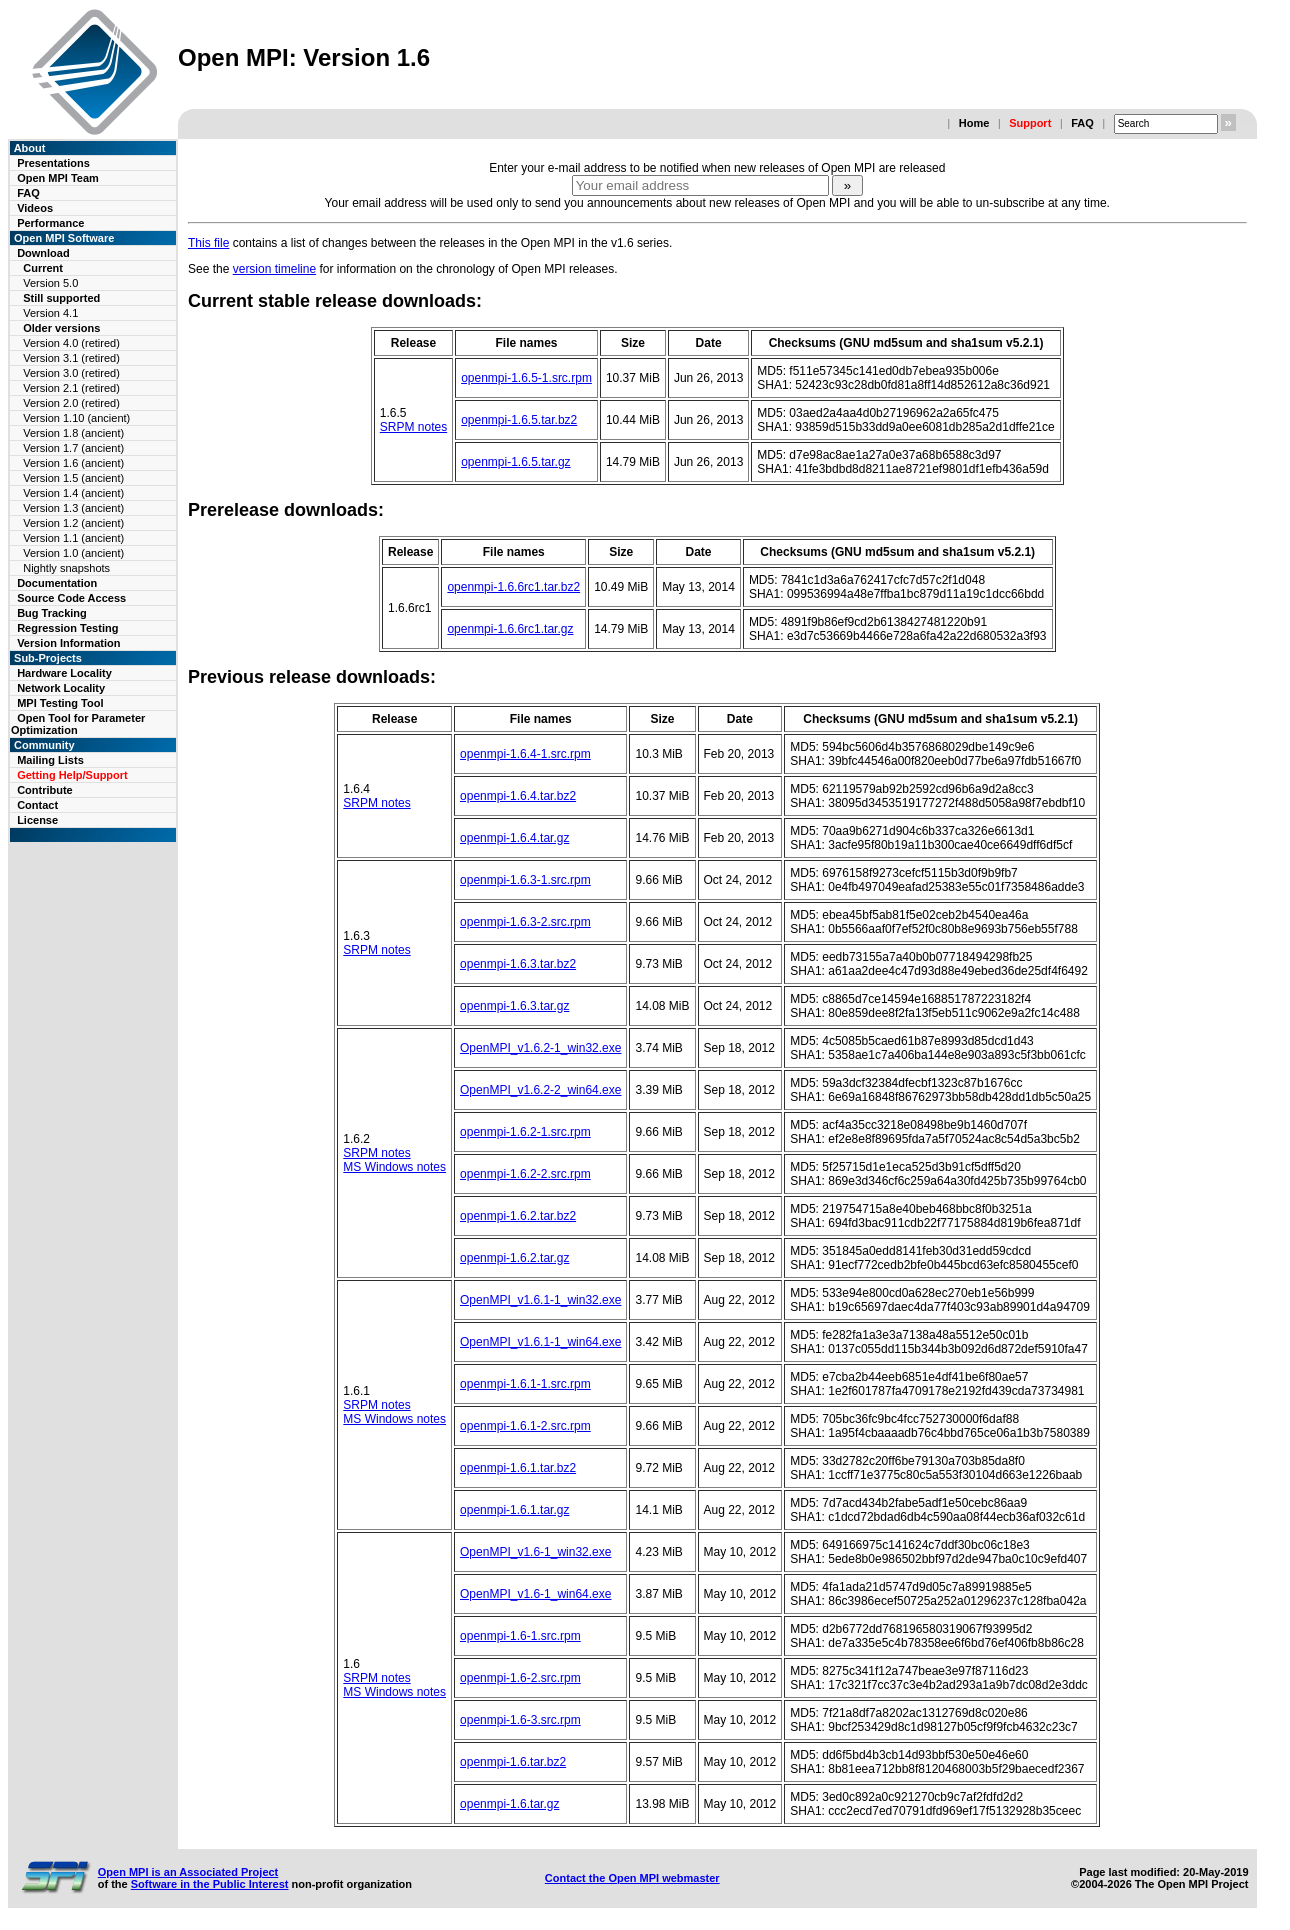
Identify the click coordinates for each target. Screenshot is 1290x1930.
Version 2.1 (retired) (71, 388)
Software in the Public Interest (210, 1884)
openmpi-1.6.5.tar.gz (515, 462)
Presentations (53, 163)
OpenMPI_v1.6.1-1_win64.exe (540, 1342)
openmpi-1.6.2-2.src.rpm (525, 1174)
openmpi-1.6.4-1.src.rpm (525, 754)
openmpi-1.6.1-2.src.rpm (525, 1426)
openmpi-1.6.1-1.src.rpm (525, 1384)
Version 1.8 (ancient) (73, 433)
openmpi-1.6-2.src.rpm (520, 1678)
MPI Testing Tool (60, 703)
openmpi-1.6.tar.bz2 (513, 1762)
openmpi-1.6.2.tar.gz (514, 1258)
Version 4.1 (50, 313)
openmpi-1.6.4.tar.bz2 (518, 796)
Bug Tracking (52, 613)
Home (974, 123)
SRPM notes (413, 427)
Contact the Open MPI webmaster (632, 1878)
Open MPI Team (58, 178)
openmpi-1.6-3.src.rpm (520, 1720)
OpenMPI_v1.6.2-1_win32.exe (540, 1048)
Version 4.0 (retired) (71, 343)
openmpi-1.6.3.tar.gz (514, 1006)
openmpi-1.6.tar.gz (509, 1804)
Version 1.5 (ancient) (73, 478)
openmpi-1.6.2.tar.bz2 (518, 1216)
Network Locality (61, 688)
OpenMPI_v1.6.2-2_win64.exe (540, 1090)
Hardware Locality (64, 673)
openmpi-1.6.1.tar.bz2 (518, 1468)
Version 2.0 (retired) (71, 403)
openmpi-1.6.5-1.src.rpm (526, 378)
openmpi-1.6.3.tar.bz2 (518, 964)
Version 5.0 (50, 283)
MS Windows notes (394, 1167)
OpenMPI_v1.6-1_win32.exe (535, 1552)
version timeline (274, 269)
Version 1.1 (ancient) (73, 538)
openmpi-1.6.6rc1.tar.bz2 (513, 587)
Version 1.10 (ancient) (76, 418)
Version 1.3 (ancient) (73, 508)
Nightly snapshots (66, 568)
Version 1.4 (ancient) (73, 493)
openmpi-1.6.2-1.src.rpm (525, 1132)
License (37, 820)
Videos (35, 208)
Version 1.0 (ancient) (73, 553)
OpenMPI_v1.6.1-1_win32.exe (540, 1300)
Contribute (45, 790)
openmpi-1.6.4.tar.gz (514, 838)
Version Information (68, 643)
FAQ (1082, 123)
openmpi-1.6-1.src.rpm (520, 1636)
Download (43, 253)
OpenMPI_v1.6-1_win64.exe (535, 1594)
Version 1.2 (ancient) (73, 523)
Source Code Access (71, 598)
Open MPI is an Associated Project (188, 1872)
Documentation (57, 583)
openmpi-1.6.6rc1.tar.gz (510, 629)
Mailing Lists (50, 760)
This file (208, 243)
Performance (50, 223)
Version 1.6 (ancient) (73, 463)
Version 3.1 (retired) (71, 358)
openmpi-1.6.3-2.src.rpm (525, 922)
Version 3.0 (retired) (71, 373)
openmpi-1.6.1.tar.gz (514, 1510)
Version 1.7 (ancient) (73, 448)
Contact (37, 805)
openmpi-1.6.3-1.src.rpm (525, 880)
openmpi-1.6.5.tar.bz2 (519, 420)
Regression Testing (67, 628)
